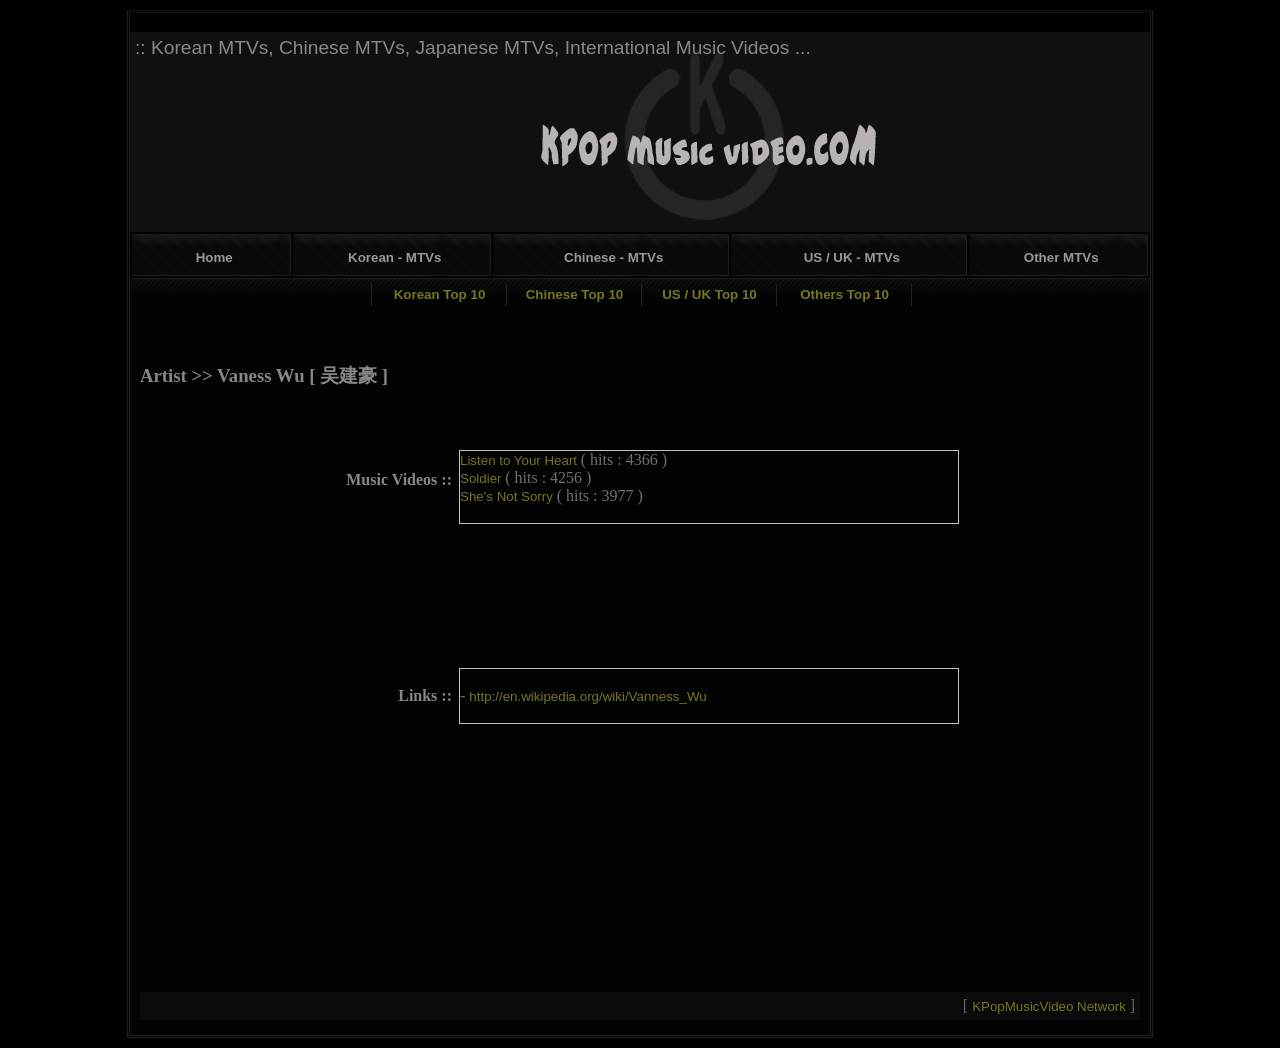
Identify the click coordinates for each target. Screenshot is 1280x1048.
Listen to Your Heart (520, 460)
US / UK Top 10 (709, 294)
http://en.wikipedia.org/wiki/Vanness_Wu (587, 696)
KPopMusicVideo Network (1051, 1006)
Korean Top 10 (440, 294)
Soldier (482, 478)
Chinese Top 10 (575, 294)
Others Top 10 (844, 294)
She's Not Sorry (508, 496)
